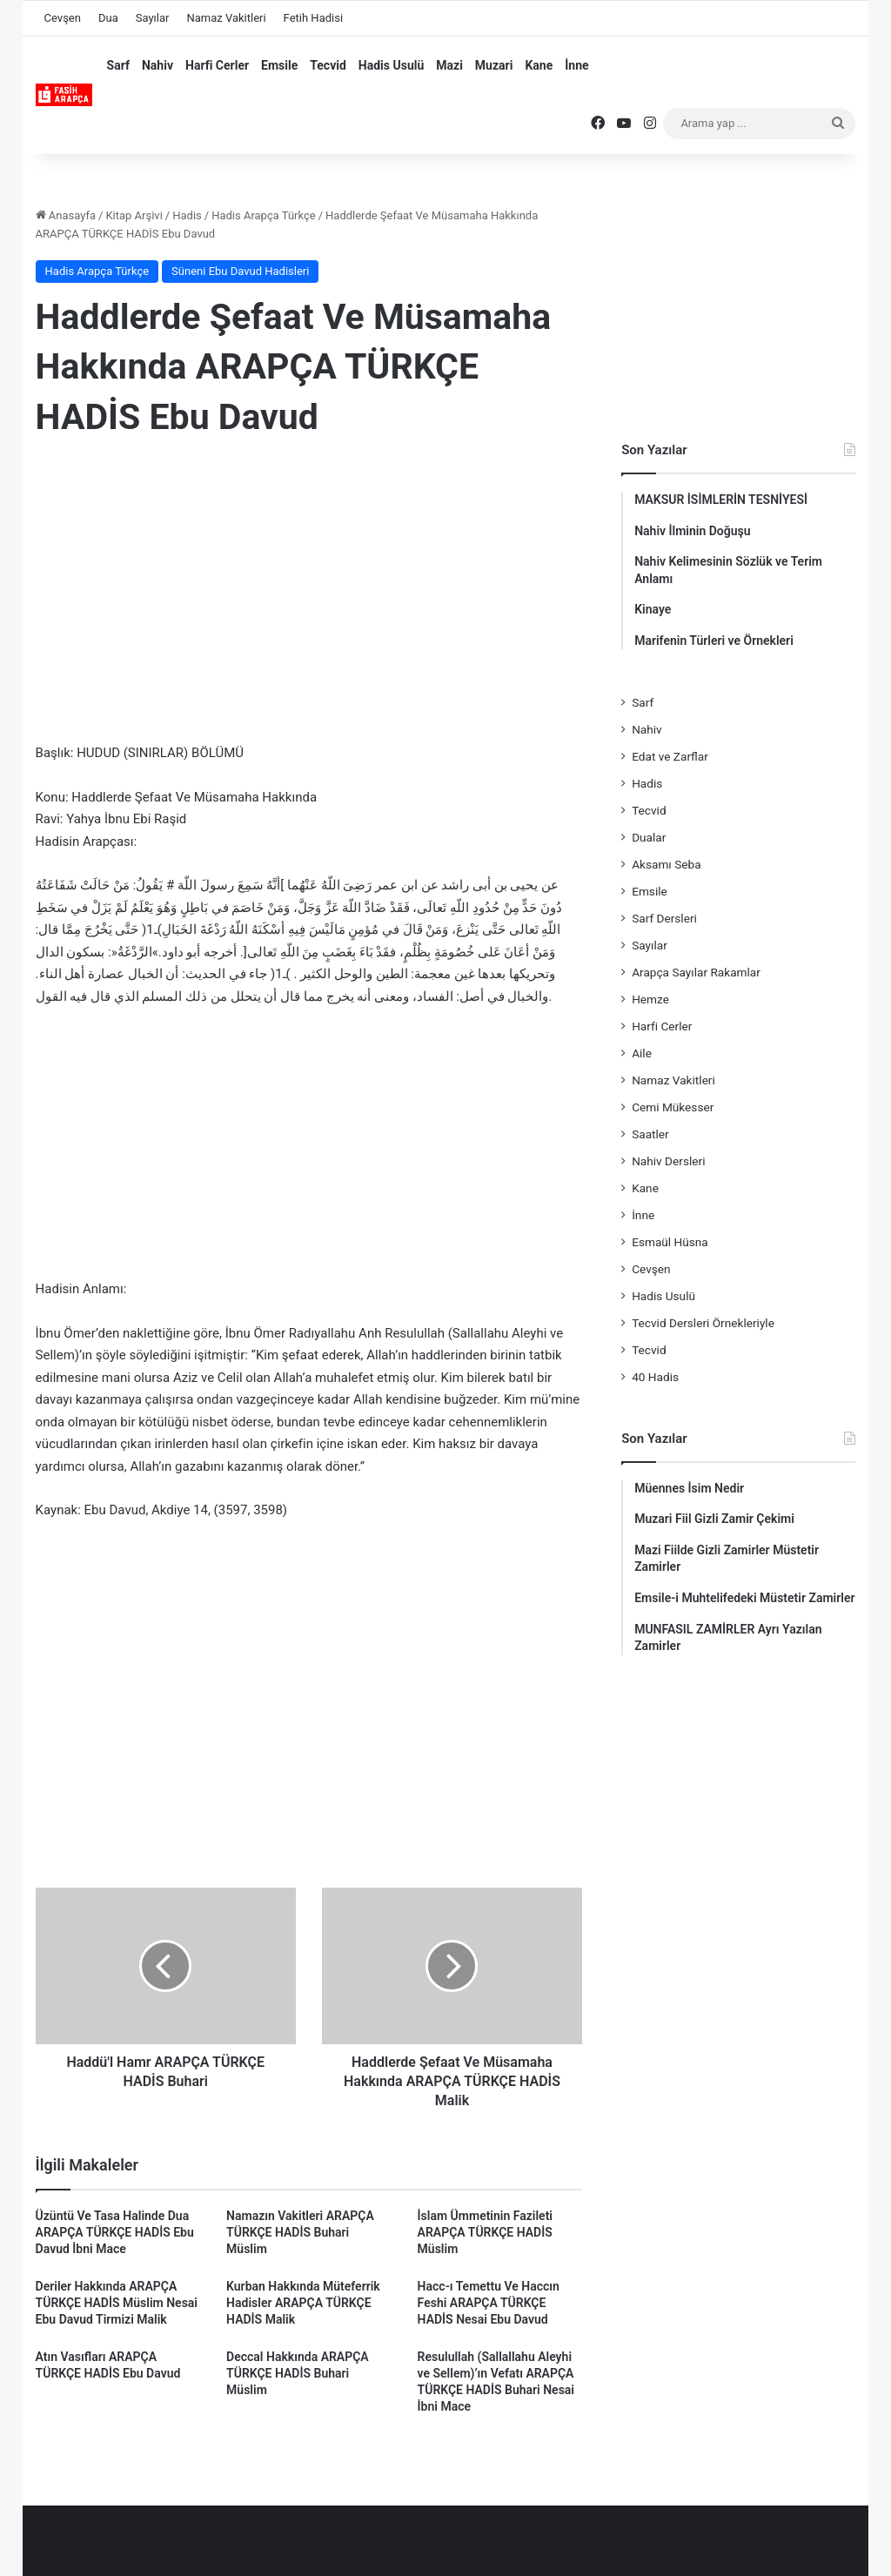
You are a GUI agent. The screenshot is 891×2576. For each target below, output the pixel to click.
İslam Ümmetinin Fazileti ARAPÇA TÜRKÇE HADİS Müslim (485, 2232)
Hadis (187, 215)
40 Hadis (655, 1377)
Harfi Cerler (217, 65)
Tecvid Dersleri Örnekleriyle (703, 1323)
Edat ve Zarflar (670, 756)
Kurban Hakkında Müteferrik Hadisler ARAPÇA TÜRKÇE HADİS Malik (303, 2302)
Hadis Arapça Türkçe (263, 215)
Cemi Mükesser (672, 1107)
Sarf (118, 65)
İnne (576, 65)
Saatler (650, 1134)
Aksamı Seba (666, 864)
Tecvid (328, 65)
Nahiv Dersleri (668, 1161)
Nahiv (157, 65)
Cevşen (62, 17)
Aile (642, 1053)
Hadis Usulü (391, 65)
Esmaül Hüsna (670, 1242)
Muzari (494, 65)
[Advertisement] (309, 594)
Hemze (650, 999)
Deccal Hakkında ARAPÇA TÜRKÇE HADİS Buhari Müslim (297, 2373)
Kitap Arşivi (133, 215)
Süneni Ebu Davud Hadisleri (240, 271)
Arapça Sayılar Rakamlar (696, 972)
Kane (539, 65)
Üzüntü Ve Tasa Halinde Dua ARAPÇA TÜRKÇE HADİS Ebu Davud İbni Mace (115, 2232)
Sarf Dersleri (664, 918)
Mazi (449, 65)
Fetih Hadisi (313, 17)
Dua (108, 17)
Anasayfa (66, 215)
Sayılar (153, 17)
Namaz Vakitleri (225, 17)
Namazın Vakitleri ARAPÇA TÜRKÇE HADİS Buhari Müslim (300, 2232)
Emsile (279, 65)
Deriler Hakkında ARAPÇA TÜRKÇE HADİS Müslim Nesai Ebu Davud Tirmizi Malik (117, 2302)
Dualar (649, 837)
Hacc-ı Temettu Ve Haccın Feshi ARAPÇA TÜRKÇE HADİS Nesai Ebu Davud (488, 2302)
